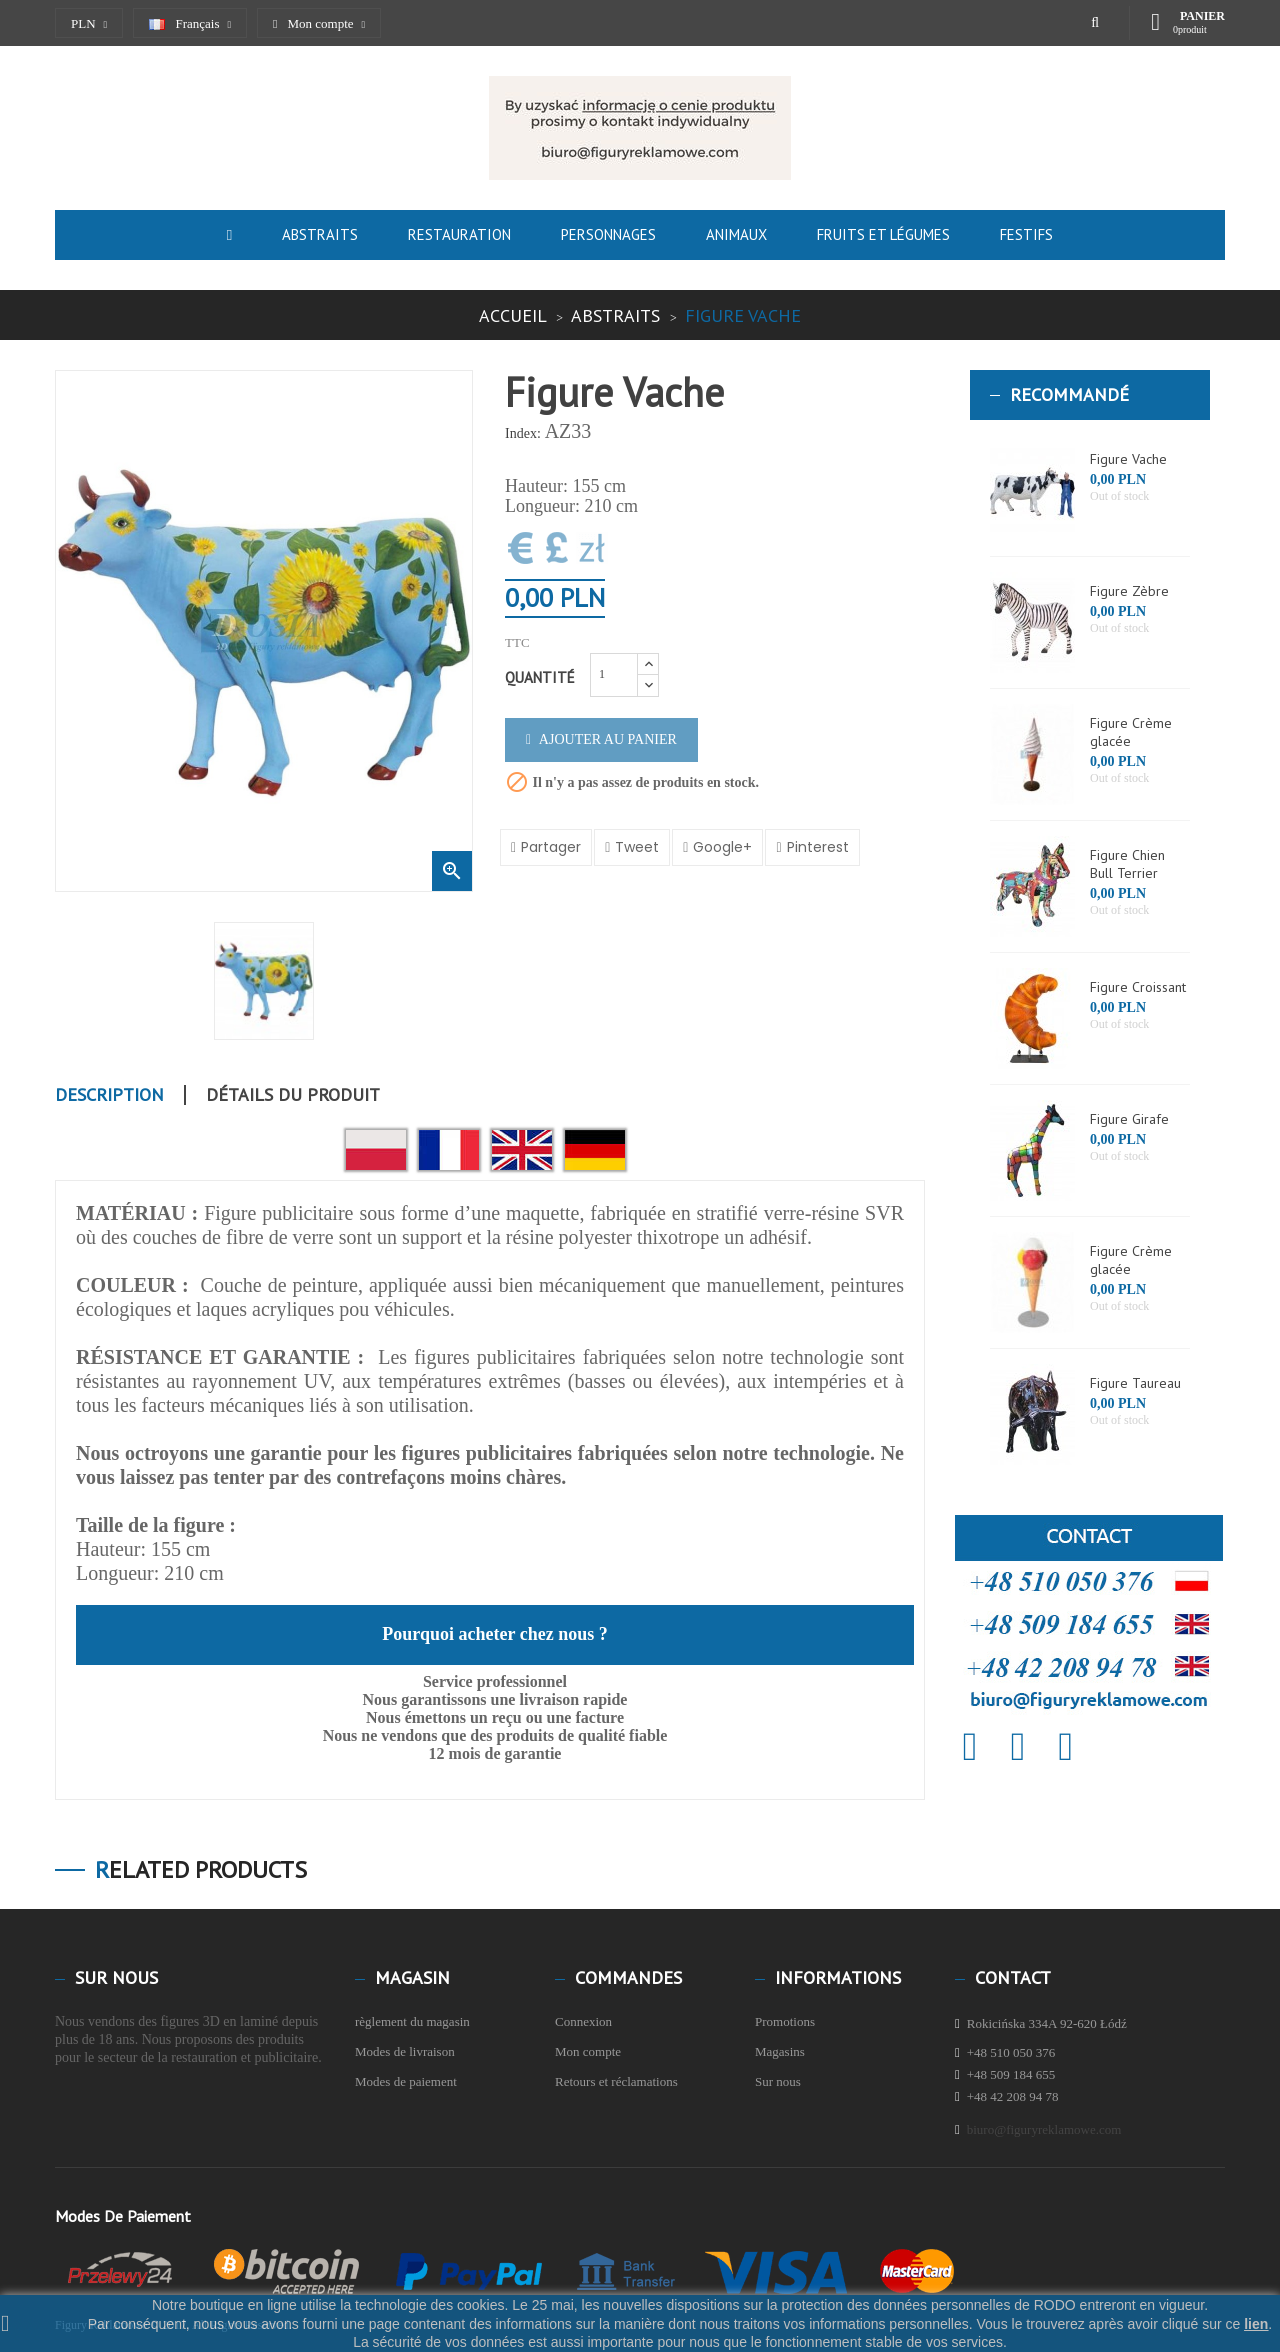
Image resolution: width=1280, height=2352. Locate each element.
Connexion (583, 2021)
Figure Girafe (1129, 1119)
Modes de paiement (406, 2081)
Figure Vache (1128, 459)
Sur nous (778, 2081)
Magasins (780, 2051)
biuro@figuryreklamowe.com (1044, 2129)
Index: (523, 433)
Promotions (785, 2021)
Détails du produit (293, 1095)
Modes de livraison (405, 2051)
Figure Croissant (1138, 987)
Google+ (722, 847)
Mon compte (588, 2051)
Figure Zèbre (1129, 591)
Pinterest (818, 847)
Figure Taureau (1135, 1383)
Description (109, 1095)
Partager (551, 847)
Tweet (637, 847)
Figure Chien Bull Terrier (1127, 864)
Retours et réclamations (616, 2081)
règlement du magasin (412, 2021)
